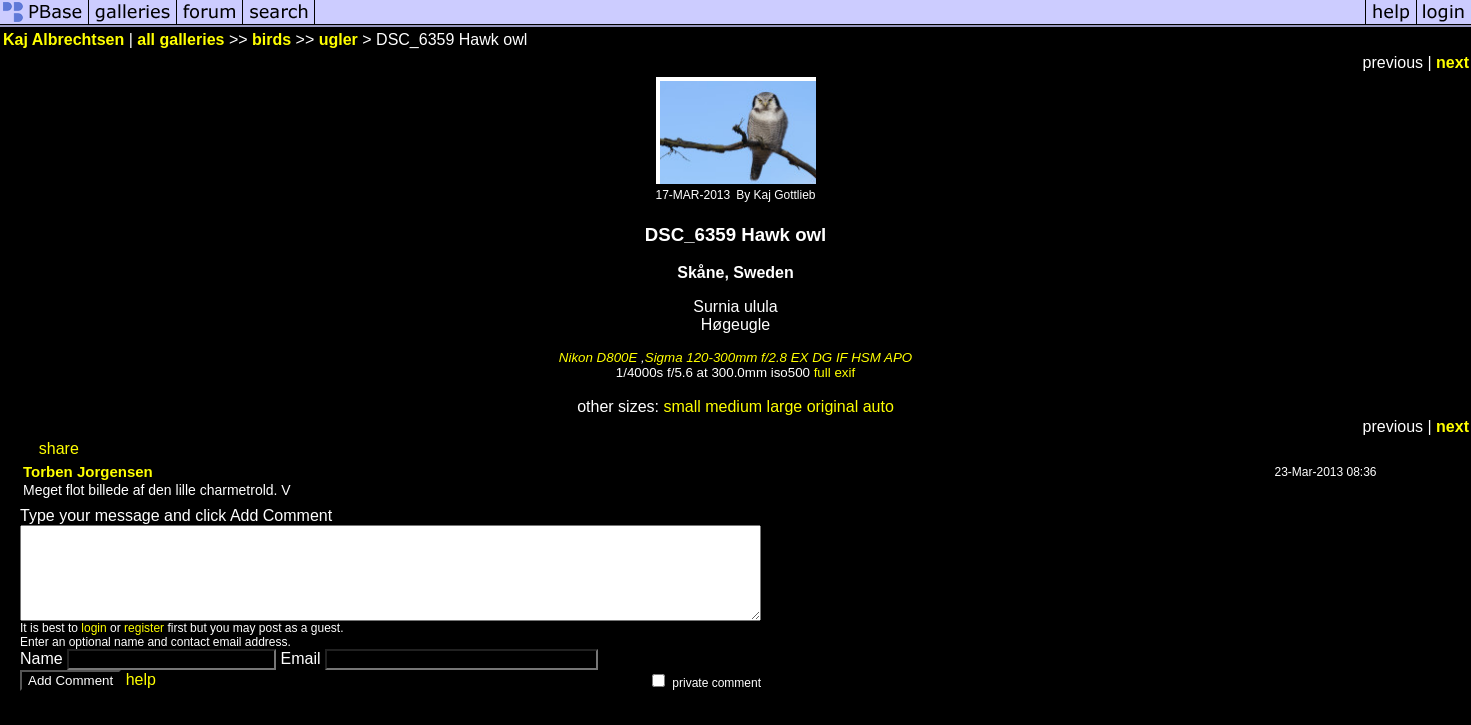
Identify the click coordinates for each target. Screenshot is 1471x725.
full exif (834, 372)
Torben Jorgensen (88, 471)
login (93, 646)
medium (733, 406)
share (59, 448)
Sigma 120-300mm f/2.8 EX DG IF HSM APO (778, 357)
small (681, 406)
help (141, 697)
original (833, 406)
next (1452, 62)
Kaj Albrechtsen (63, 39)
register (144, 646)
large (785, 406)
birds (271, 39)
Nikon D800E (598, 357)
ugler (338, 39)
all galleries (180, 39)
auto (878, 406)
